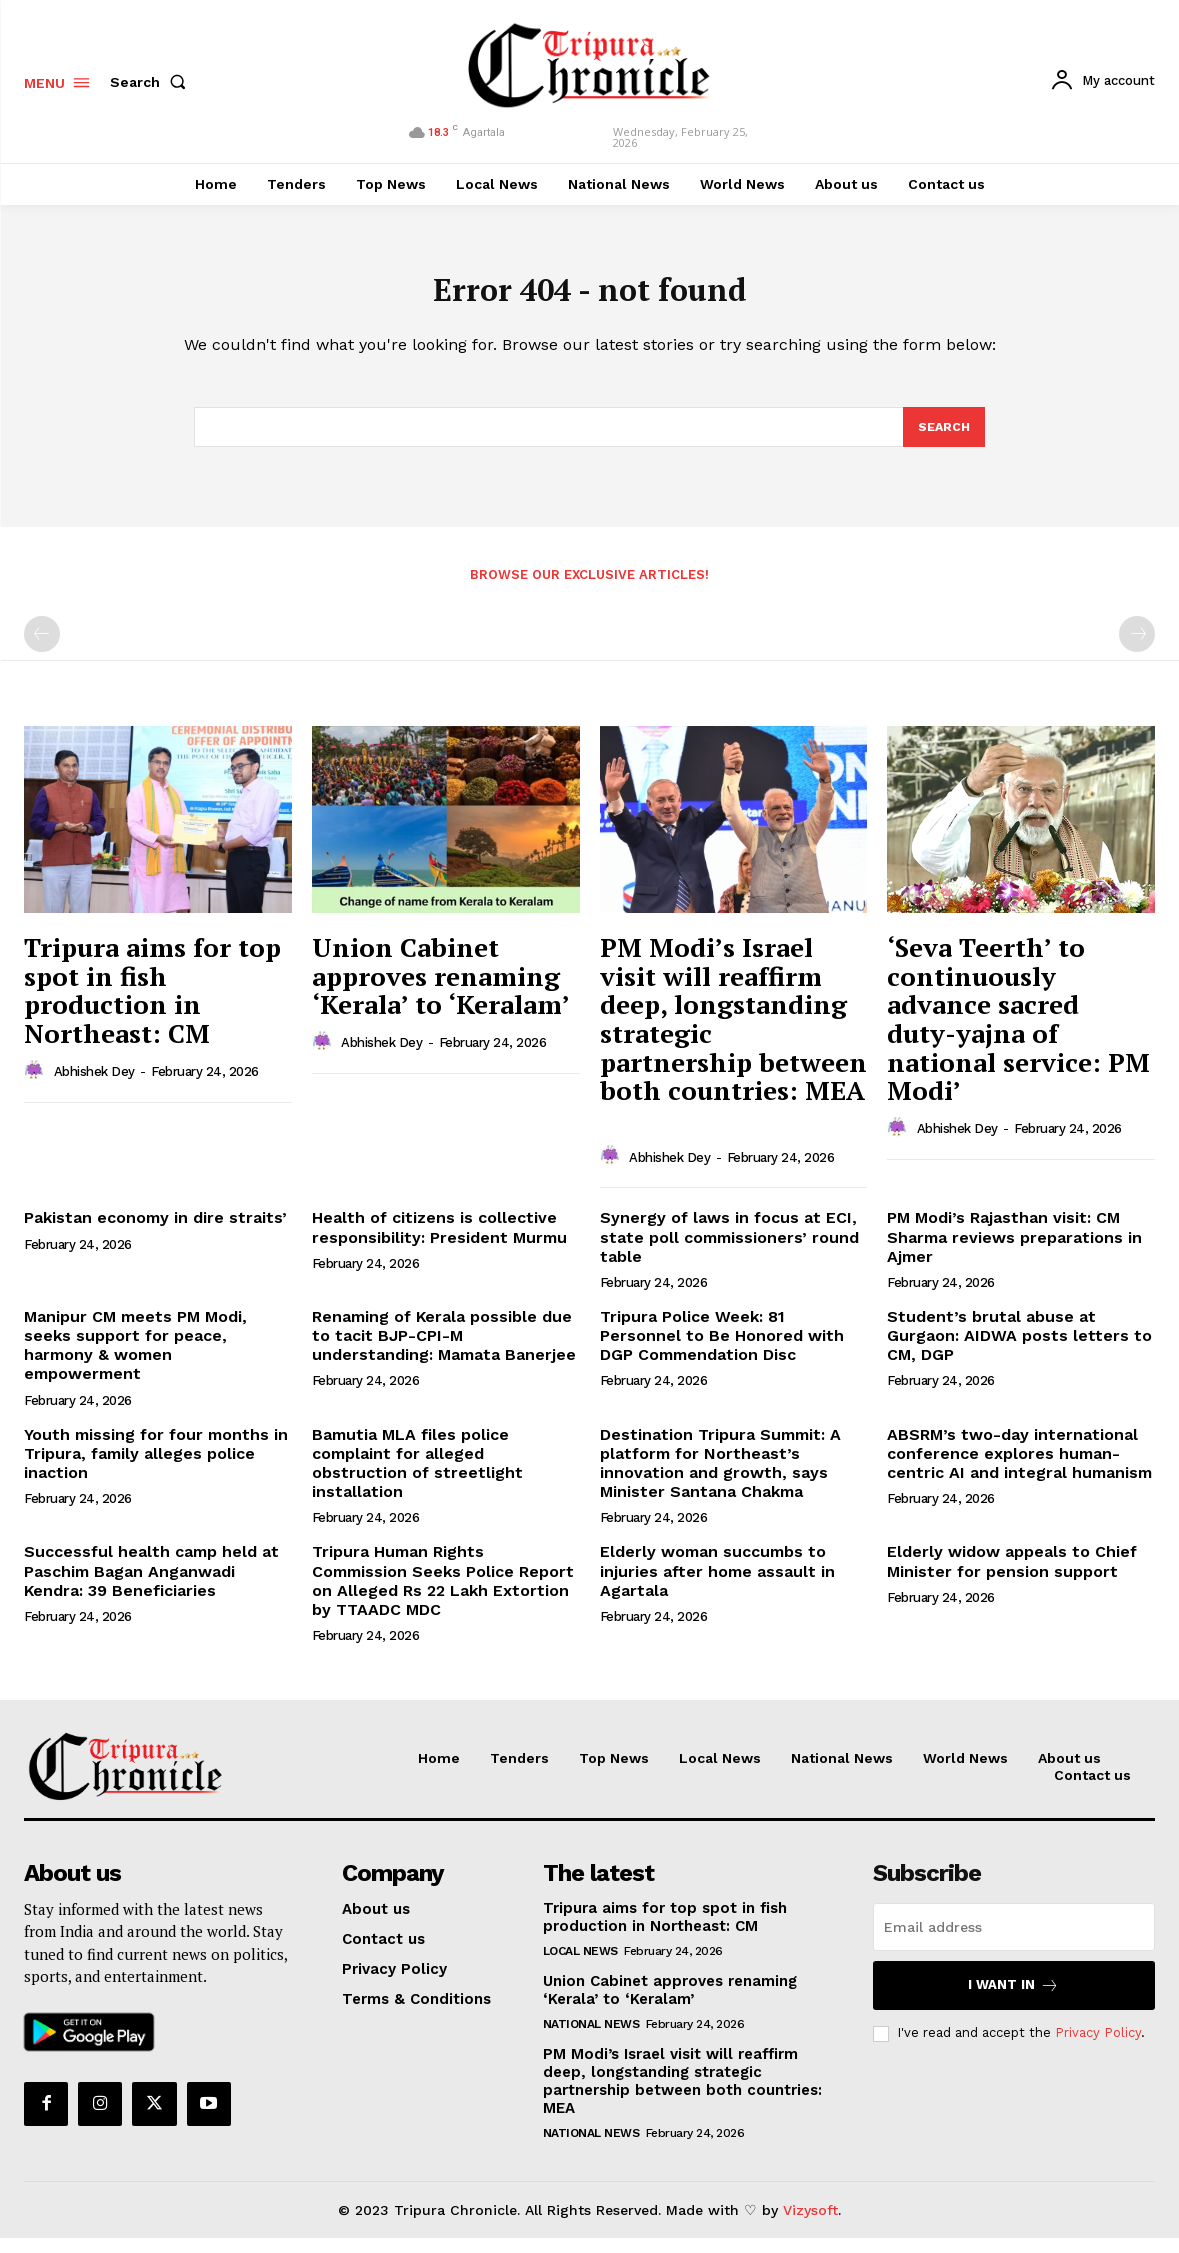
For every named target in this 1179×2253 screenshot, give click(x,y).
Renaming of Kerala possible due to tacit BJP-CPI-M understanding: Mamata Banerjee (444, 1349)
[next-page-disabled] (1137, 648)
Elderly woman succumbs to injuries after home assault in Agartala (717, 1585)
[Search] (943, 440)
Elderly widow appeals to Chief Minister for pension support (1012, 1576)
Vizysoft (810, 2224)
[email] (1014, 1941)
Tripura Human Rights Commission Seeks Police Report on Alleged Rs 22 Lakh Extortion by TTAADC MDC (443, 1595)
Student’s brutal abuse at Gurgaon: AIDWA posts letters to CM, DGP (1019, 1349)
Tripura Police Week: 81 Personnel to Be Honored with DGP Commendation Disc (722, 1349)
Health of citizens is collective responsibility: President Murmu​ (439, 1242)
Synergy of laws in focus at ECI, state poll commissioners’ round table (729, 1251)
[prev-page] (42, 648)
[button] (152, 82)
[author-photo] (37, 1085)
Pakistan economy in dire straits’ (155, 1232)
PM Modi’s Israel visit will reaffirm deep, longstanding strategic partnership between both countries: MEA (682, 2095)
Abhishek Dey (94, 1085)
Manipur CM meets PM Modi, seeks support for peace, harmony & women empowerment (135, 1359)
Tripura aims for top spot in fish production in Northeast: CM (152, 1004)
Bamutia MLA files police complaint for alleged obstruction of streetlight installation (417, 1477)
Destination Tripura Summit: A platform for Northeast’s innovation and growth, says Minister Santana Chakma (720, 1477)
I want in (1013, 1999)
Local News (580, 1965)
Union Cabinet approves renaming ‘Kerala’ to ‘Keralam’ (441, 989)
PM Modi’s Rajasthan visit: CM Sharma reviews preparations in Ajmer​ (1014, 1251)
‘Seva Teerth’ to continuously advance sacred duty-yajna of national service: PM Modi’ (1018, 1032)
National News (591, 2038)
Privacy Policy (1098, 2047)
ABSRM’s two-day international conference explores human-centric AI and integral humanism (1019, 1467)
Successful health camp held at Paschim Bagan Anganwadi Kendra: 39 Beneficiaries (151, 1585)
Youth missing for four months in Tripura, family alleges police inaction (156, 1467)
